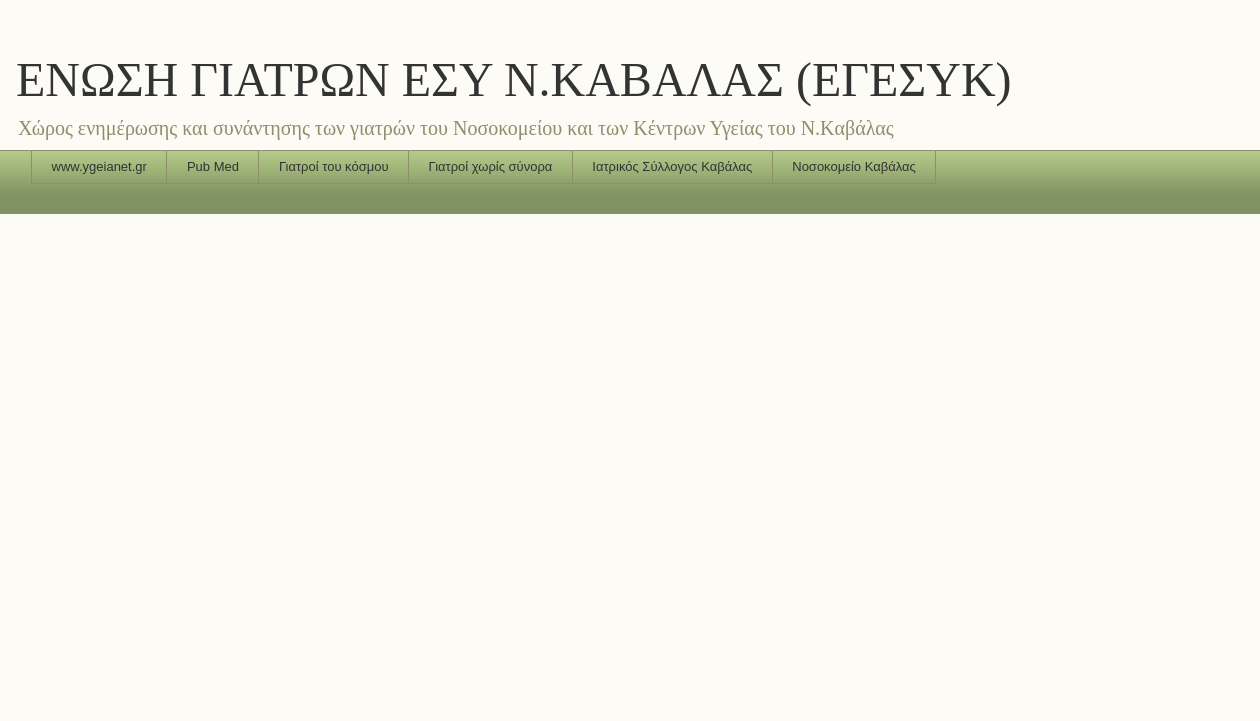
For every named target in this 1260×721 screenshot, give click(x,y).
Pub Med (213, 166)
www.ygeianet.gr (99, 166)
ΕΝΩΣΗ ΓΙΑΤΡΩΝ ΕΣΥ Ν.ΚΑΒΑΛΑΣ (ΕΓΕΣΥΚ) (514, 79)
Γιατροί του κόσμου (334, 166)
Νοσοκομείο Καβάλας (854, 166)
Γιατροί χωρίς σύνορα (491, 166)
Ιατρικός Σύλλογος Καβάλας (672, 166)
